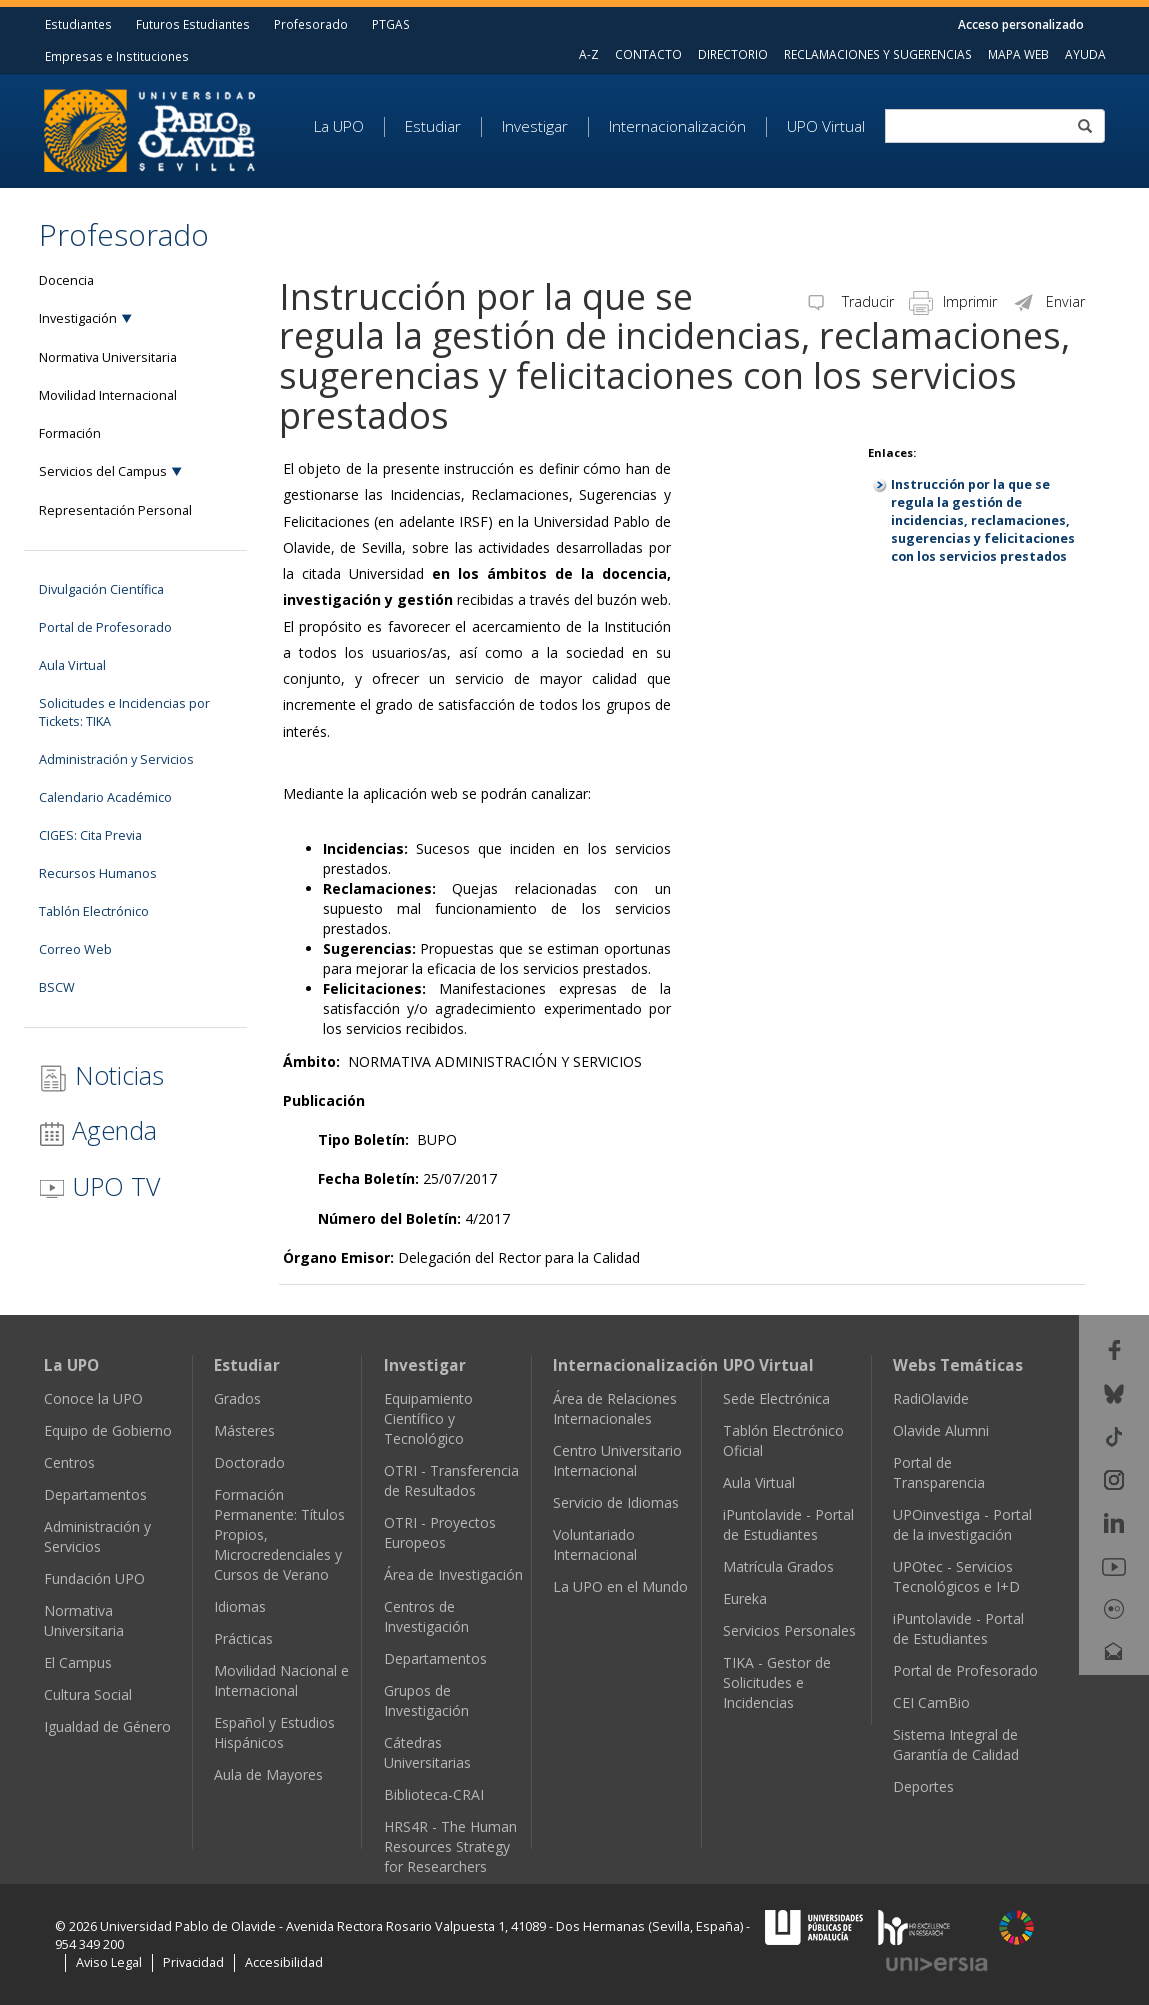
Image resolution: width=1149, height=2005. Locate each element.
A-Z (589, 54)
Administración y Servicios (116, 759)
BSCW (57, 987)
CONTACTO (648, 54)
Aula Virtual (72, 665)
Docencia (66, 280)
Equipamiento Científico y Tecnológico (428, 1418)
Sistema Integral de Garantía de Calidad (956, 1744)
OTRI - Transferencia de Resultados (451, 1480)
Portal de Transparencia (939, 1472)
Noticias (101, 1075)
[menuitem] (349, 127)
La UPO (339, 127)
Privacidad (193, 1962)
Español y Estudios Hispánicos (274, 1732)
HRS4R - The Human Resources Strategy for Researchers (450, 1846)
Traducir (849, 301)
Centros (69, 1462)
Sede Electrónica (776, 1398)
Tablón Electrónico (94, 911)
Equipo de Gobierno (108, 1430)
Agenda (98, 1130)
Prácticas (243, 1638)
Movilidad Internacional (108, 395)
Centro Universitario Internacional (617, 1460)
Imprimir (953, 301)
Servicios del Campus (103, 471)
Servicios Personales (789, 1630)
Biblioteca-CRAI (434, 1794)
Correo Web (75, 949)
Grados (237, 1398)
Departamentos (95, 1494)
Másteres (244, 1430)
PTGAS (391, 24)
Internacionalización (677, 127)
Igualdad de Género (107, 1726)
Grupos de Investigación (426, 1700)
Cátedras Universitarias (427, 1752)
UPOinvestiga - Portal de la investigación (962, 1524)
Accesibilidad (284, 1962)
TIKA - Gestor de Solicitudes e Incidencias (777, 1682)
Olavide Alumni (941, 1430)
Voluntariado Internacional (595, 1544)
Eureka (745, 1598)
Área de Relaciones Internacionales (615, 1408)
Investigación (78, 318)
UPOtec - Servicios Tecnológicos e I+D (956, 1576)
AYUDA (1085, 54)
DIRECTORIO (733, 54)
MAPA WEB (1018, 54)
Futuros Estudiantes (193, 24)
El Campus (78, 1662)
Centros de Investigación (426, 1616)
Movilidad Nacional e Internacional (281, 1680)
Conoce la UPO (93, 1398)
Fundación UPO (94, 1578)
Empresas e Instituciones (117, 56)
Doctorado (249, 1462)
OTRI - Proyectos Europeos (440, 1532)
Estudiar (433, 127)
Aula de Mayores (268, 1774)
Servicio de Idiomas (616, 1502)
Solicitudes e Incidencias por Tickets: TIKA (124, 712)
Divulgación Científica (101, 589)
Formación (70, 433)
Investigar (535, 127)
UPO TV (99, 1186)
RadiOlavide (931, 1398)
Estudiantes (78, 24)
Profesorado (311, 24)
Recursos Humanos (98, 873)
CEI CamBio (931, 1702)
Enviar (1048, 301)
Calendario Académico (105, 797)
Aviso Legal (109, 1962)
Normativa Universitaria (108, 357)
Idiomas (240, 1606)
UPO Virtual (826, 127)
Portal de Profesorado (105, 627)
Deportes (923, 1786)
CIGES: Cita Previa (90, 835)
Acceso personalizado (1021, 24)
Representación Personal (115, 510)
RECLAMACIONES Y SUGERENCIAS (878, 54)
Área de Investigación (453, 1574)
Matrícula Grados (778, 1566)
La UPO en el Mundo (620, 1586)
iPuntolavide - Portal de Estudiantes (788, 1524)
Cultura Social (88, 1694)
